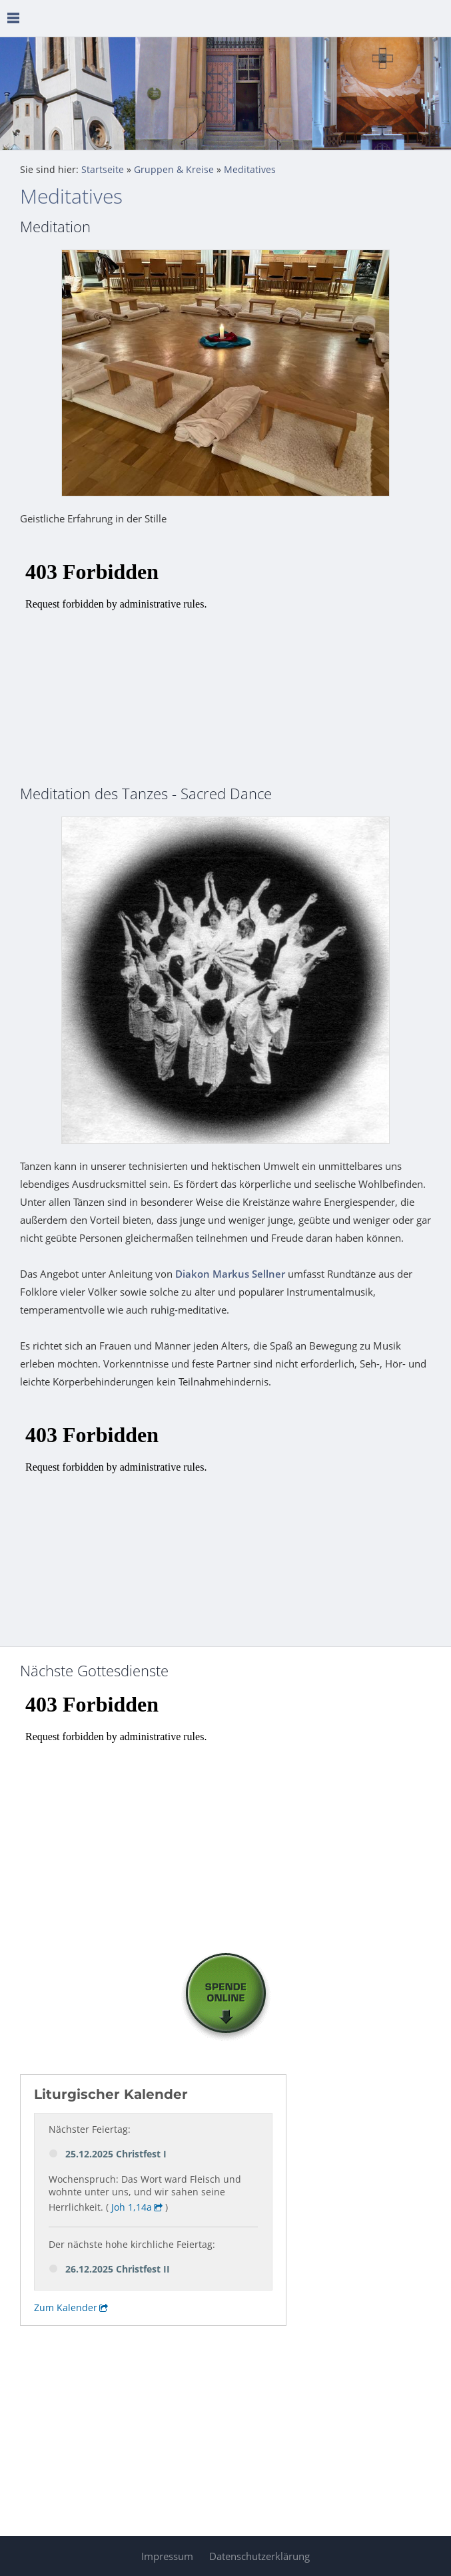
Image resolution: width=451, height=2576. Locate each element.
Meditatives (250, 170)
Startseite (102, 170)
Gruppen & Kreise (174, 170)
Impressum (167, 2556)
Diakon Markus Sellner (230, 1273)
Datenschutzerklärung (259, 2556)
